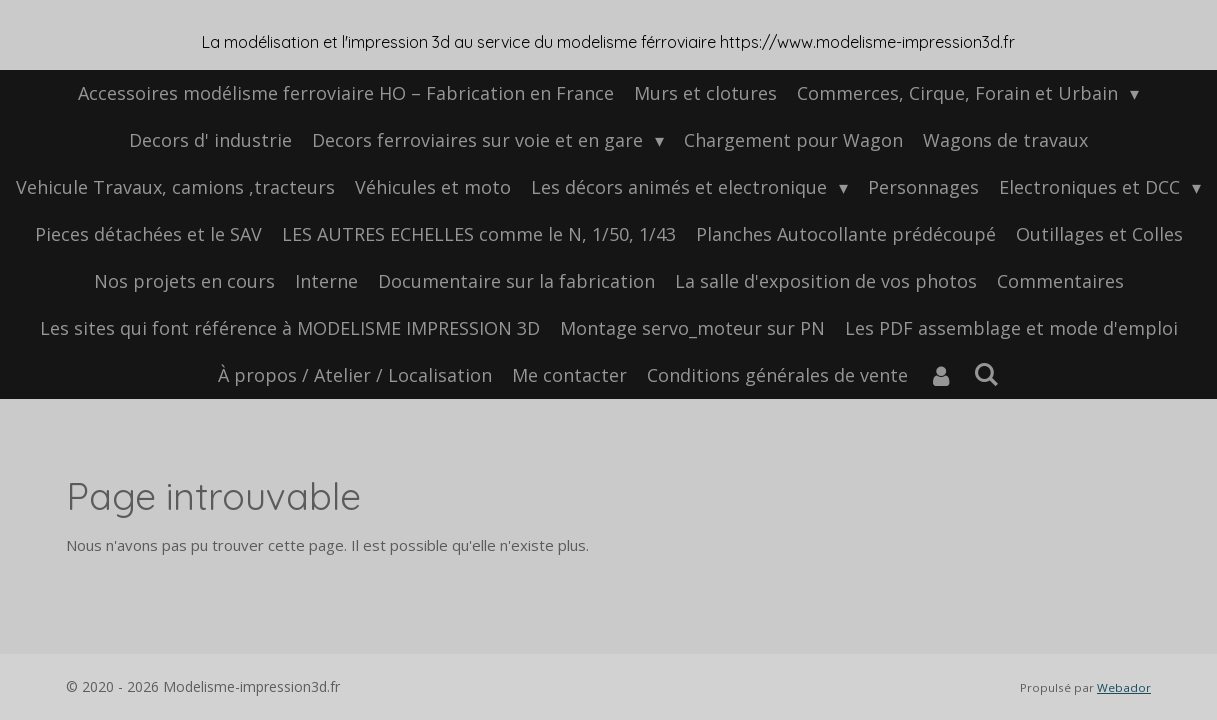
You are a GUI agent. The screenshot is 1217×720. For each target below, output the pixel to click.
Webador (1124, 687)
